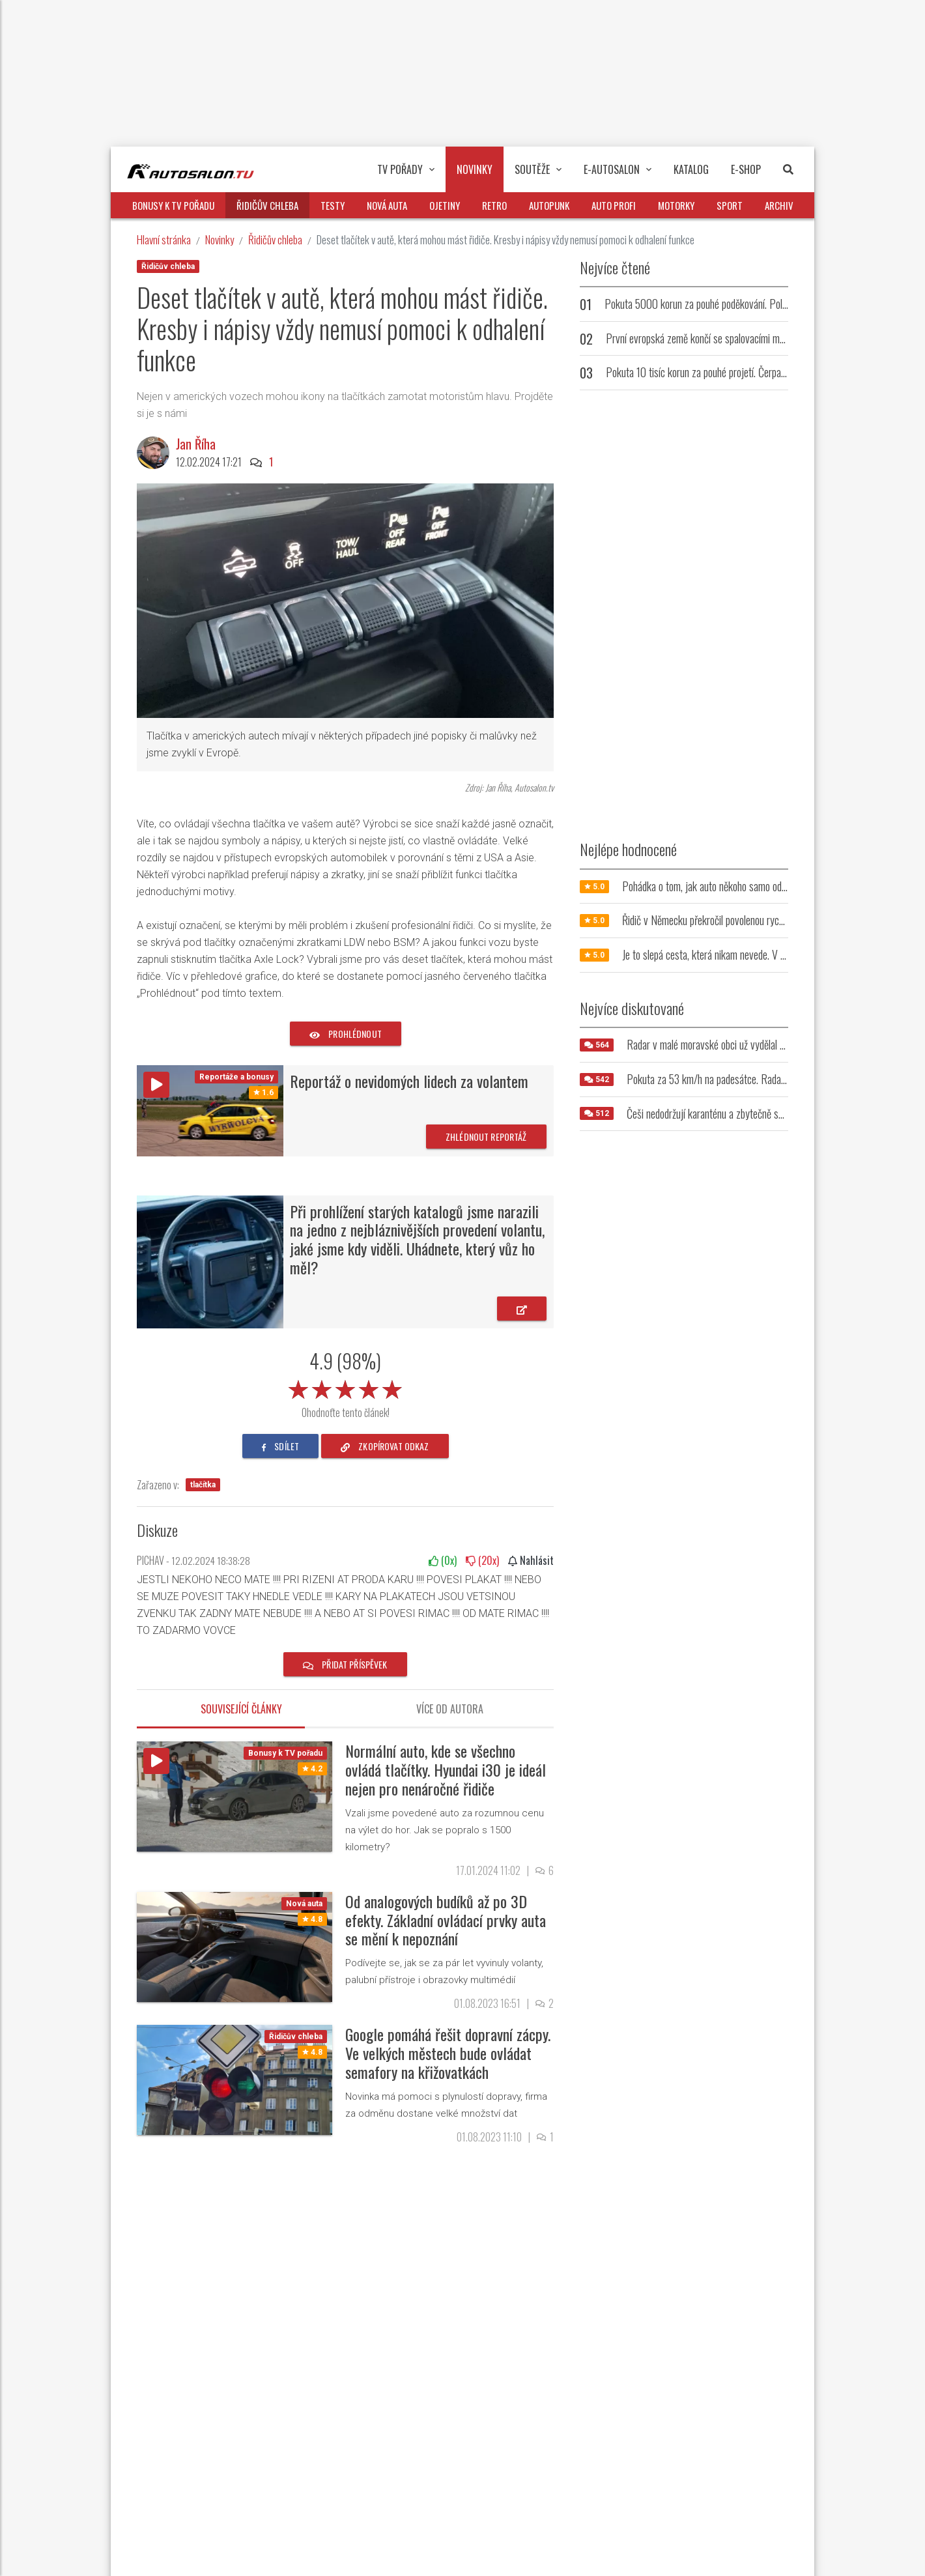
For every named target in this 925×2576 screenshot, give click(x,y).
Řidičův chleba (275, 239)
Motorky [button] (676, 205)
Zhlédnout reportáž (486, 1136)
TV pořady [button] (405, 169)
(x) (443, 1560)
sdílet (280, 1446)
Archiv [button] (779, 205)
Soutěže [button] (538, 169)
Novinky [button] (474, 169)
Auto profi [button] (613, 205)
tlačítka (203, 1484)
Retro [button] (494, 205)
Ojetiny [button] (444, 205)
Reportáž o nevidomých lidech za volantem (409, 1081)
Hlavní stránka (164, 239)
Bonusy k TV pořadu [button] (173, 205)
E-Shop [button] (746, 169)
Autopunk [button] (549, 205)
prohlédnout (345, 1033)
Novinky (219, 239)
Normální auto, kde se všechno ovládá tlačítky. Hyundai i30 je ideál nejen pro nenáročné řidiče (445, 1769)
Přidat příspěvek (345, 1664)
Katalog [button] (691, 169)
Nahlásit (531, 1560)
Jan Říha (196, 443)
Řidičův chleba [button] (267, 205)
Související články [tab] (241, 1709)
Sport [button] (730, 205)
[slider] (345, 1387)
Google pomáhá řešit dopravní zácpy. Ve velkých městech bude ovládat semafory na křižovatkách (447, 2052)
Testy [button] (332, 205)
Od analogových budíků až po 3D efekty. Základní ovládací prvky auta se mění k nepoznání (445, 1920)
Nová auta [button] (387, 205)
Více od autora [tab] (449, 1709)
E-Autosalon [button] (617, 169)
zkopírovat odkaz (385, 1446)
